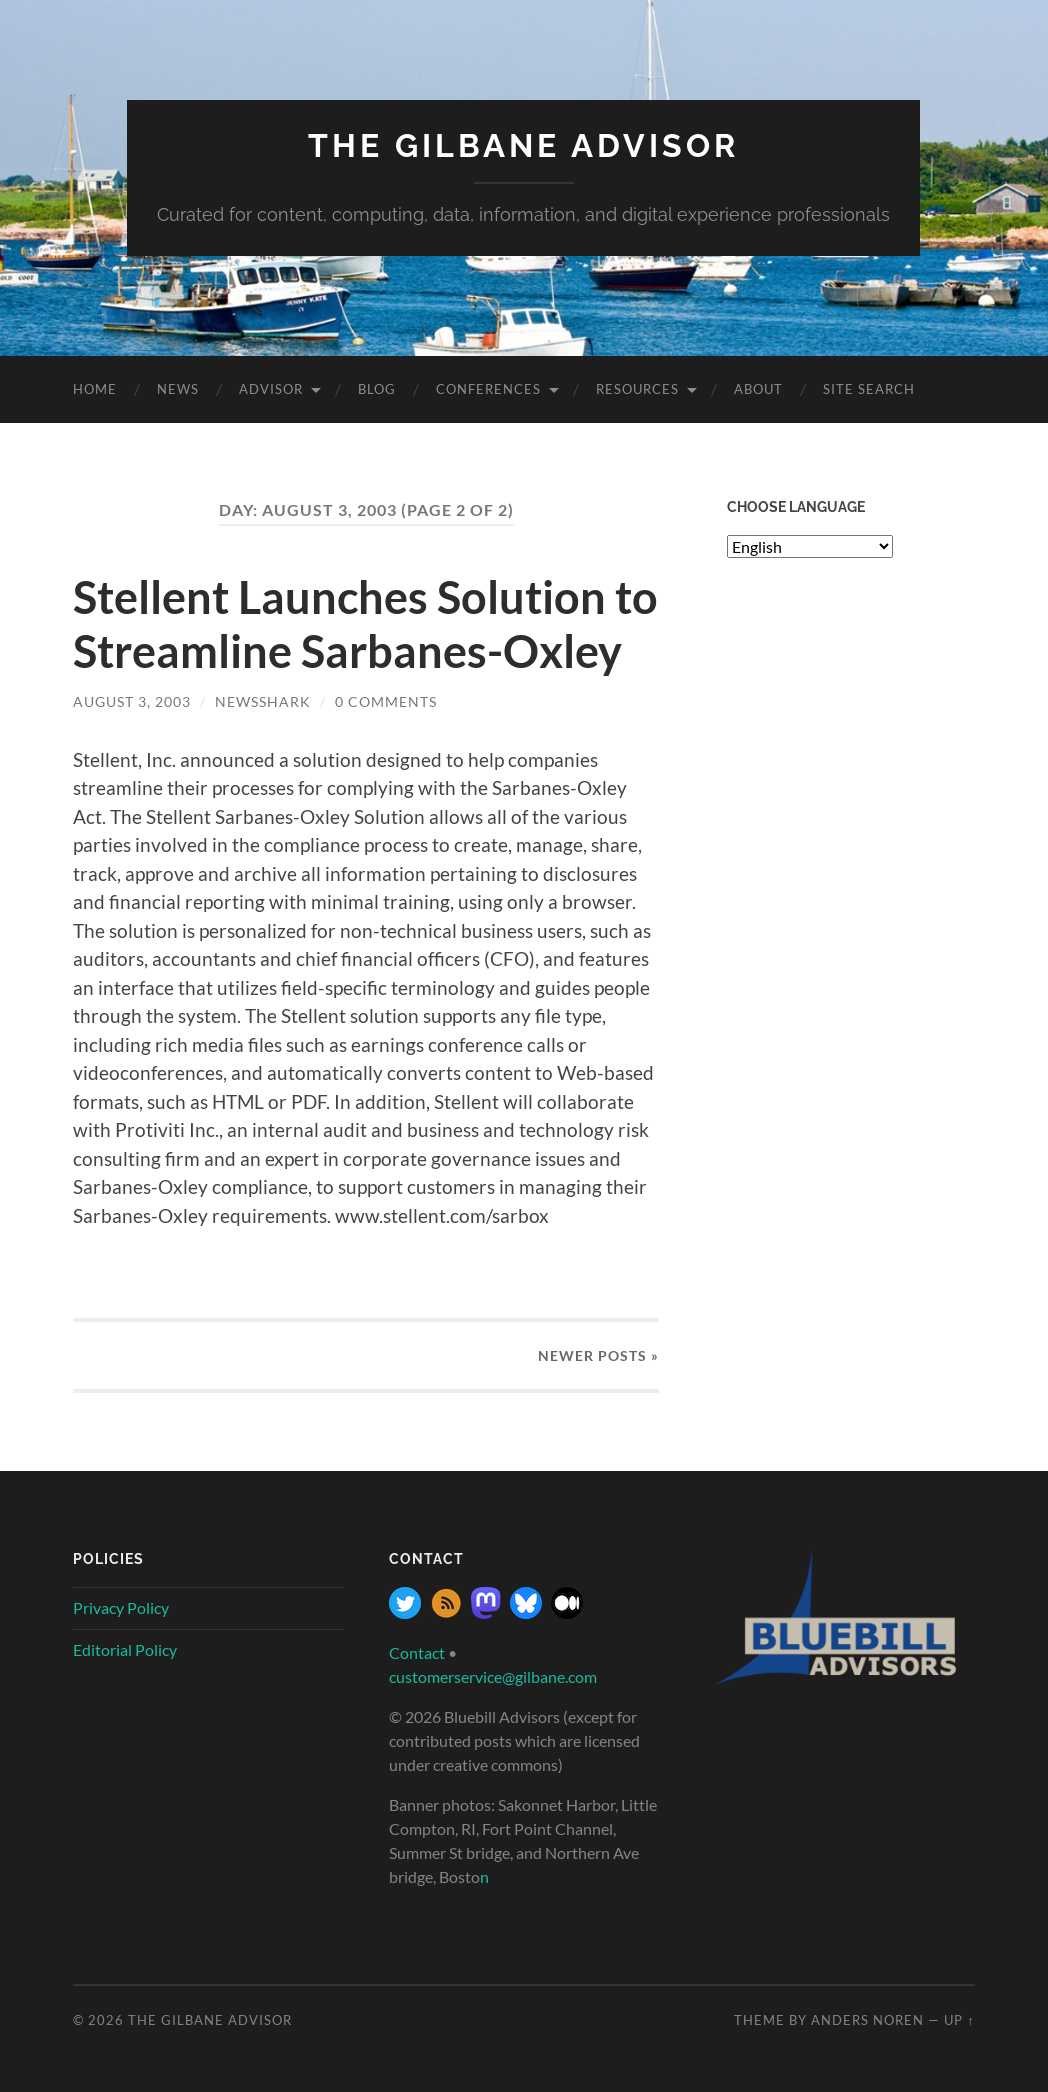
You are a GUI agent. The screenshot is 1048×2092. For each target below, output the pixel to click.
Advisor (271, 389)
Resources (637, 389)
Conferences (488, 389)
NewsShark (263, 701)
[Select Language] (810, 546)
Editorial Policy (125, 1649)
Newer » (598, 1355)
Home (95, 389)
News (178, 389)
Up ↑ (959, 2020)
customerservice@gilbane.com (493, 1676)
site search (869, 389)
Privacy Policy (121, 1607)
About (758, 389)
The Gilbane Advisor (523, 145)
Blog (377, 389)
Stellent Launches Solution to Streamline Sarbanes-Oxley (365, 624)
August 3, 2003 (132, 701)
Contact (417, 1652)
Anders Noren (867, 2020)
